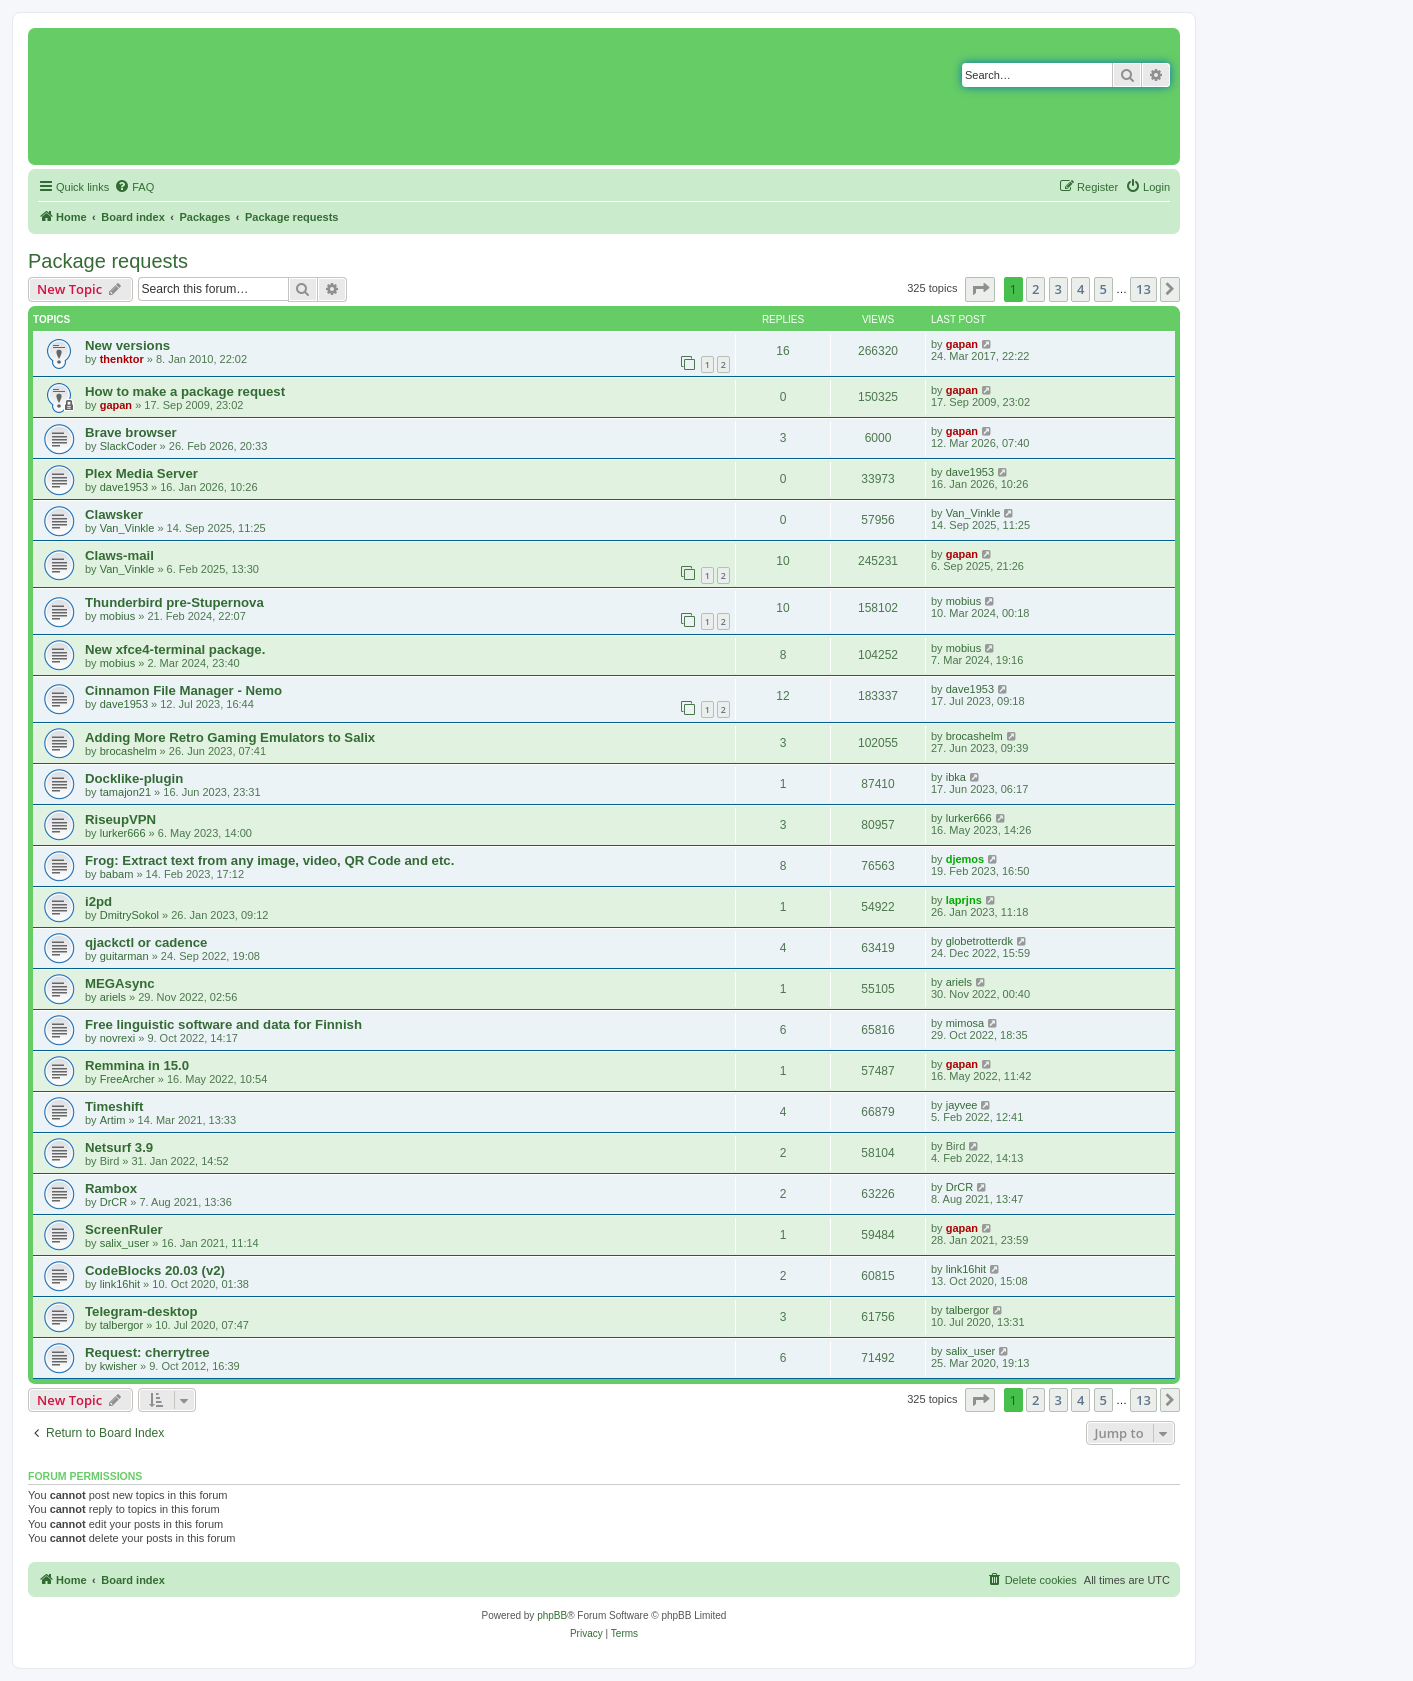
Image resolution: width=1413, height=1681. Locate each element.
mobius (117, 616)
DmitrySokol (129, 915)
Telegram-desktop (141, 1311)
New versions (127, 345)
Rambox (111, 1188)
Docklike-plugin (134, 778)
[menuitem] (134, 187)
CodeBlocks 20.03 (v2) (155, 1270)
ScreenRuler (124, 1229)
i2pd (98, 901)
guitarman (124, 956)
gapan (962, 344)
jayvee (962, 1105)
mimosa (965, 1023)
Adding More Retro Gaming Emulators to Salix (230, 737)
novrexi (117, 1038)
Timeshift (114, 1106)
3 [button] (1058, 289)
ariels (113, 997)
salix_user (125, 1243)
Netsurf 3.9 (119, 1147)
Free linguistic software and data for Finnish (223, 1024)
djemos (965, 859)
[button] (980, 289)
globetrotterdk (979, 941)
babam (117, 874)
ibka (956, 777)
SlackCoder (128, 446)
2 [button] (1035, 289)
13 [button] (1143, 289)
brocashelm (128, 751)
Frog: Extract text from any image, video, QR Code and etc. (269, 860)
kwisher (118, 1366)
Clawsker (114, 514)
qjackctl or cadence (146, 942)
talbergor (121, 1325)
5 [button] (1103, 289)
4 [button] (1080, 289)
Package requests (108, 261)
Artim (113, 1120)
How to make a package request (185, 391)
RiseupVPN (120, 819)
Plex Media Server (141, 473)
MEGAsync (120, 983)
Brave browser (131, 432)
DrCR (114, 1202)
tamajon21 (125, 792)
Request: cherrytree (147, 1352)
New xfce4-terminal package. (175, 649)
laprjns (964, 900)
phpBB (552, 1615)
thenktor (122, 359)
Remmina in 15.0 (137, 1065)
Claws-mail (119, 555)
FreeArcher (127, 1079)
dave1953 (124, 487)
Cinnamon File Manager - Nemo (183, 690)
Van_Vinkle (127, 528)
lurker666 (123, 833)
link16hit (120, 1284)
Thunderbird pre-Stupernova (174, 602)
